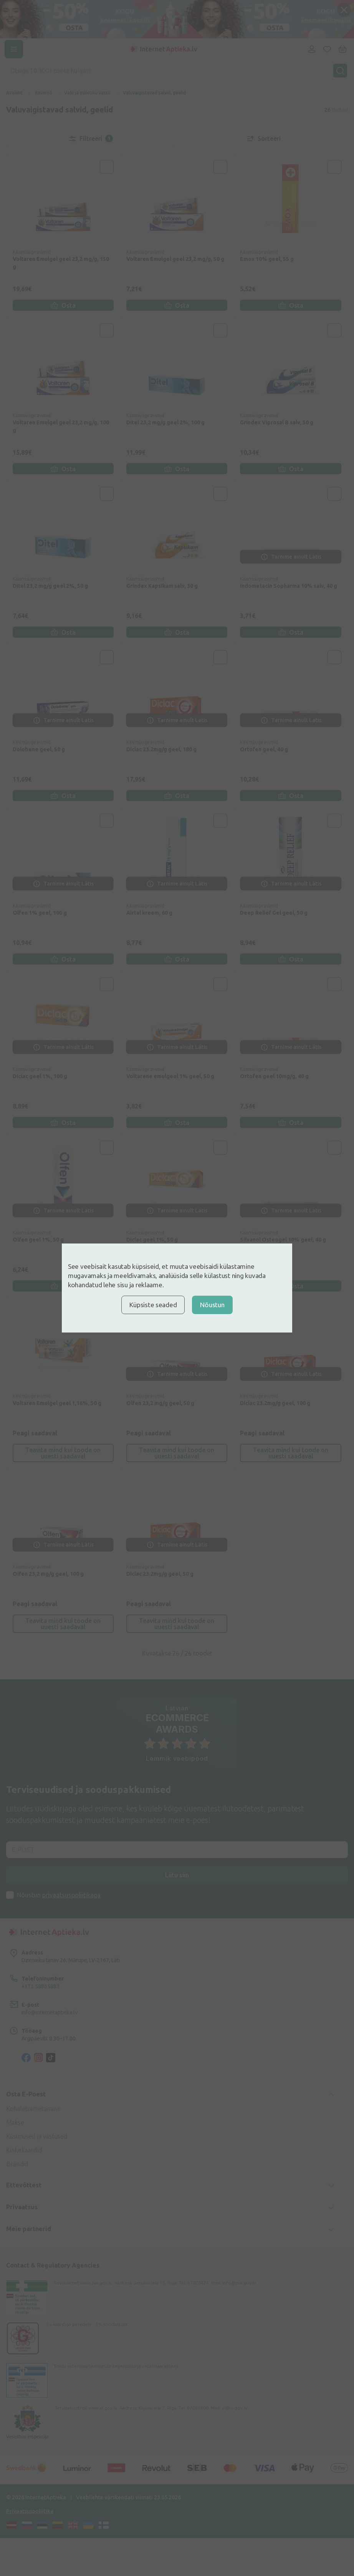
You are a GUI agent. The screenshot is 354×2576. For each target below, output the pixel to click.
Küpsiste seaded (153, 1304)
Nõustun (212, 1304)
